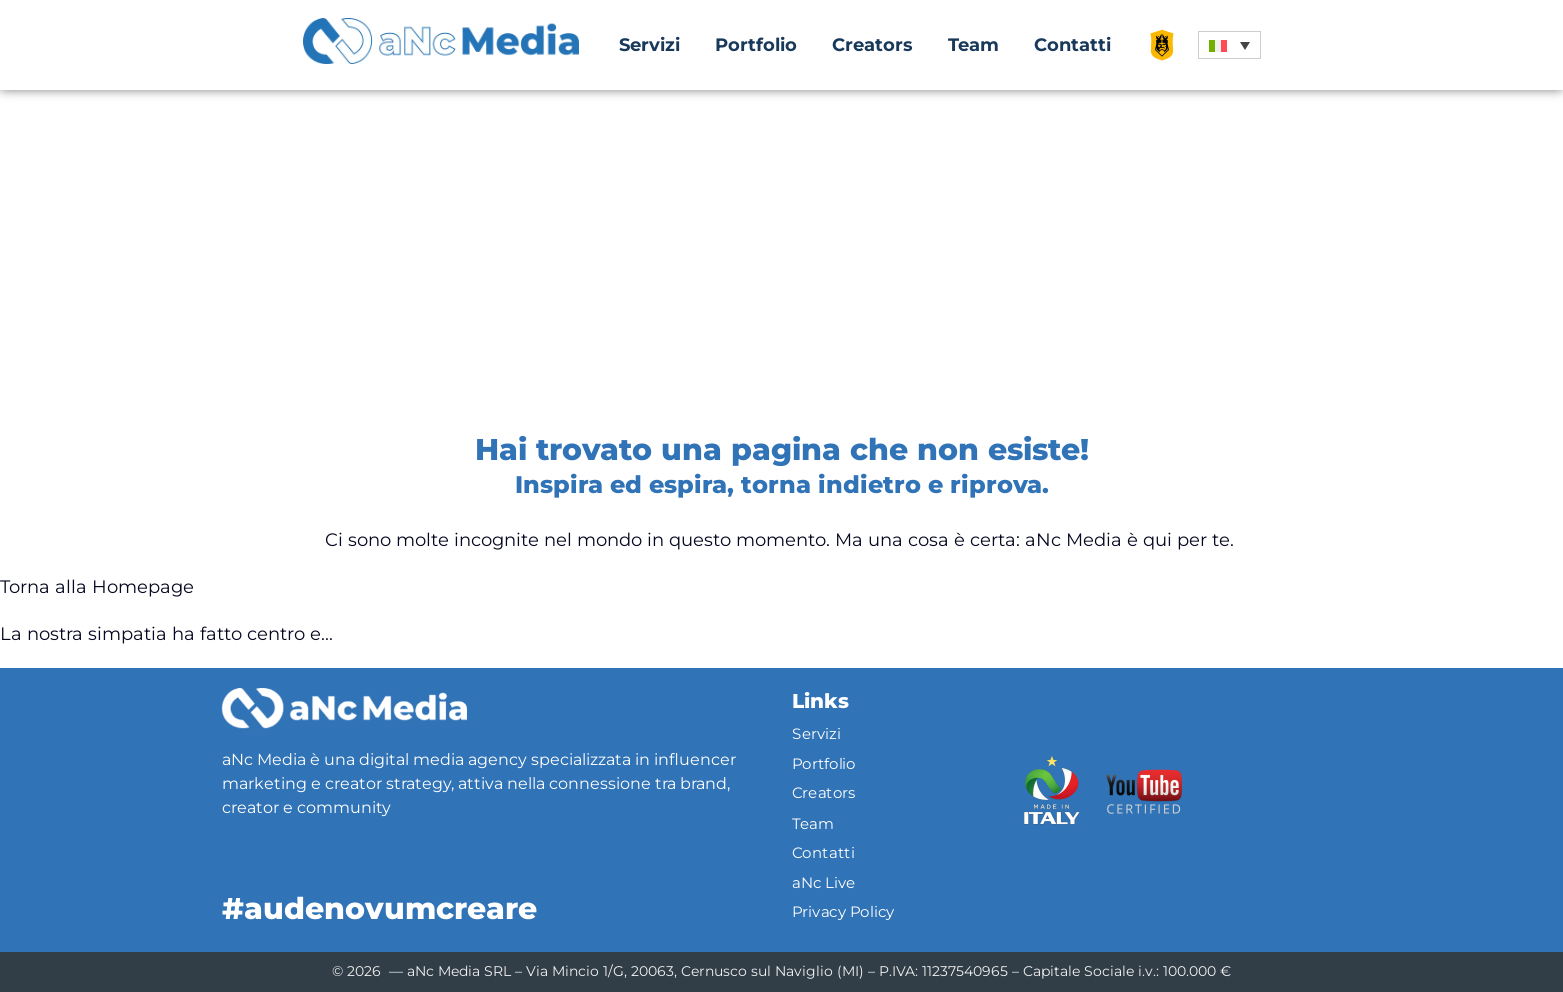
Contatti (1072, 45)
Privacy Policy (843, 912)
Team (973, 45)
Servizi (649, 45)
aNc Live (824, 882)
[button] (1229, 45)
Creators (872, 45)
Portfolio (756, 45)
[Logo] (344, 708)
